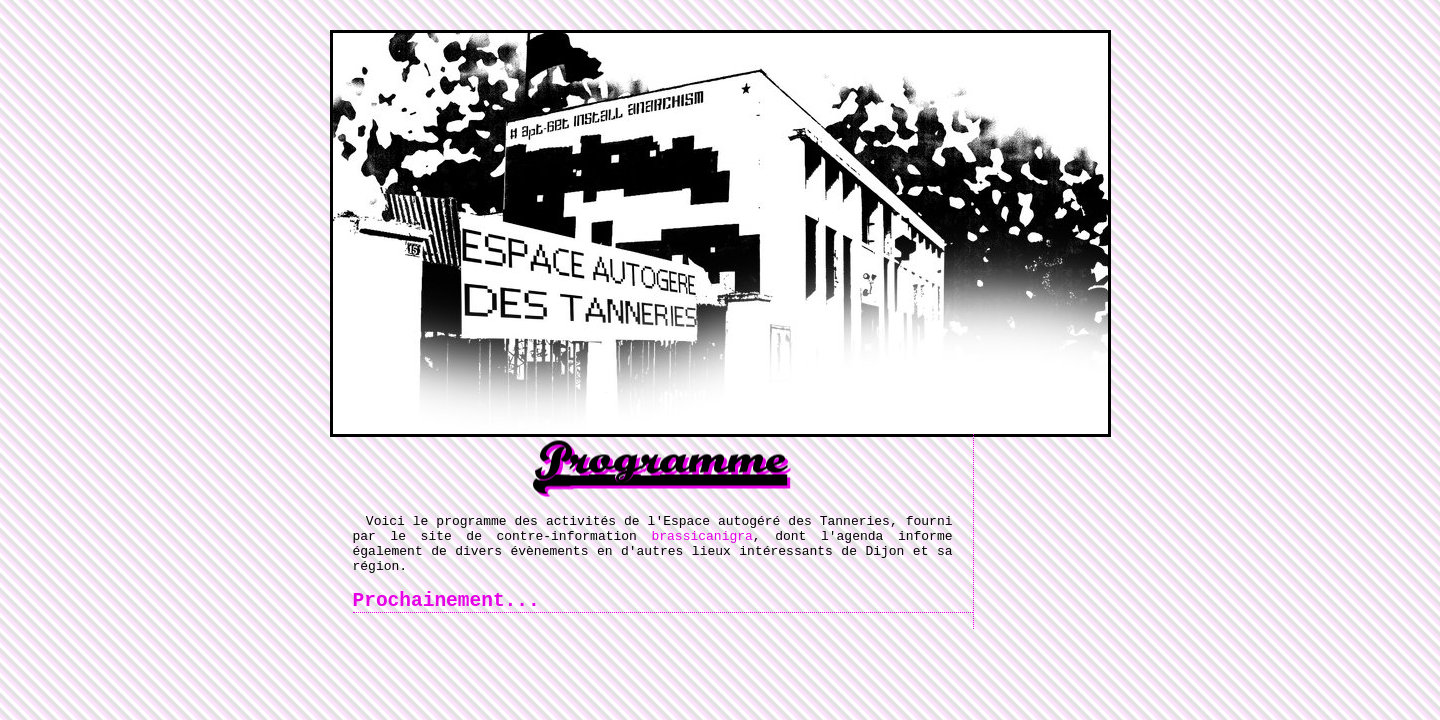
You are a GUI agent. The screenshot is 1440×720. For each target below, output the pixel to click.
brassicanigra (701, 541)
